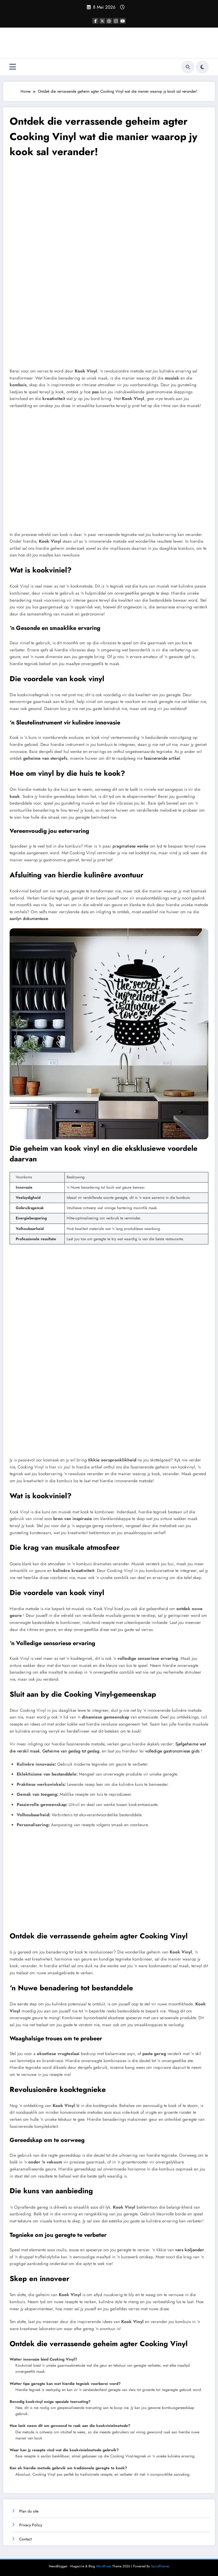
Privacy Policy (30, 2525)
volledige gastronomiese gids (172, 1751)
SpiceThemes (160, 2566)
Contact (25, 2539)
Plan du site (28, 2511)
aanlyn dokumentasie (29, 919)
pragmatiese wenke (130, 846)
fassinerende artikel (162, 758)
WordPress (103, 2566)
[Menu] (12, 67)
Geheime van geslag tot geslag (70, 1751)
